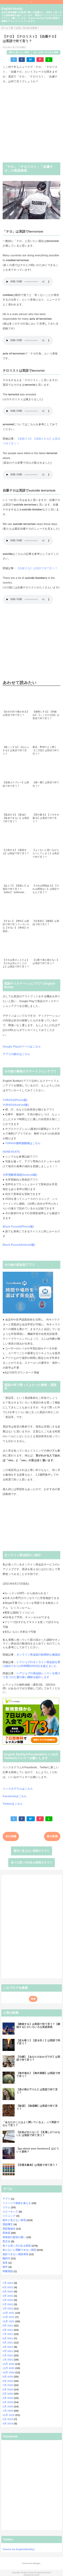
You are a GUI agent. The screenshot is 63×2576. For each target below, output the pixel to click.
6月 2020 (8, 2389)
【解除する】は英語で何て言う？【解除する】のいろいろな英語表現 (38, 2025)
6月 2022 (8, 2287)
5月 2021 (8, 2342)
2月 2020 (8, 2406)
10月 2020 (9, 2372)
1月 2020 (8, 2410)
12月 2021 (9, 2312)
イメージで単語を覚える (17, 2203)
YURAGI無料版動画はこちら (23, 1143)
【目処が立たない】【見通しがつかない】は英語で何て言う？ (38, 2134)
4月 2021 (8, 2346)
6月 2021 (8, 2338)
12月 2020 (9, 2363)
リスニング (9, 2215)
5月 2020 (8, 2393)
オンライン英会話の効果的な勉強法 (38, 1654)
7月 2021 (8, 2334)
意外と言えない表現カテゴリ (31, 1850)
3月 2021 (8, 2351)
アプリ (6, 2198)
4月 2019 (8, 2423)
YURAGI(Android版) (16, 1104)
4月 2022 (8, 2295)
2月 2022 (8, 2304)
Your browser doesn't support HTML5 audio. (28, 281)
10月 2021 (9, 2321)
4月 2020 (8, 2398)
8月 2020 (8, 2380)
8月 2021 (8, 2329)
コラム (6, 2207)
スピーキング (10, 2211)
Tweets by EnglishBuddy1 (19, 2549)
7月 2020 (8, 2385)
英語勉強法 (9, 2228)
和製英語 (8, 2271)
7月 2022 (8, 2282)
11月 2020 (9, 2368)
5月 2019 (8, 2419)
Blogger (36, 2563)
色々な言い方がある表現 (46, 52)
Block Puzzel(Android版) (19, 1244)
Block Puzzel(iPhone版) (18, 1226)
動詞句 (6, 2258)
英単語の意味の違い (14, 2237)
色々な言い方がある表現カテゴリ (31, 1862)
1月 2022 (8, 2308)
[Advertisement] (31, 120)
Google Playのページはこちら (22, 1046)
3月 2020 (8, 2402)
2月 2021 (8, 2355)
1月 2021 (8, 2359)
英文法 (6, 2241)
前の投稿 (52, 1836)
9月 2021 (8, 2325)
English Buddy (12, 8)
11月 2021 (9, 2317)
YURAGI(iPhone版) (15, 1100)
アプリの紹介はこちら (16, 1054)
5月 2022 (8, 2291)
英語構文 (8, 2224)
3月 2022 (8, 2300)
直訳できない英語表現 (15, 2254)
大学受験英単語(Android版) (20, 1174)
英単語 (6, 2232)
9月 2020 (8, 2376)
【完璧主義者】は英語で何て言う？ (37, 2164)
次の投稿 (10, 1836)
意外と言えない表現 (19, 52)
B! (30, 59)
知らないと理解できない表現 (19, 2249)
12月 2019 (9, 2415)
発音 (5, 2262)
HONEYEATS (11, 1151)
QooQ (36, 2575)
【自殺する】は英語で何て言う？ (37, 568)
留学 (5, 2266)
